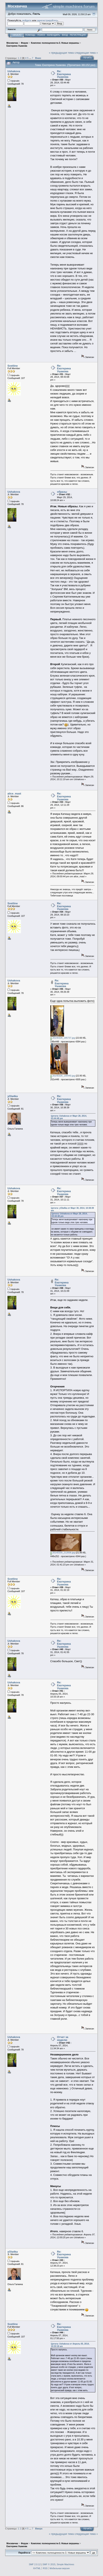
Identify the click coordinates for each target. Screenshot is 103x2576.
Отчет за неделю (62, 2038)
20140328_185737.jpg (62, 1038)
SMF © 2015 (48, 2564)
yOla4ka (12, 1096)
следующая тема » (86, 52)
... (30, 58)
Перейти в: (24, 2552)
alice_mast (14, 793)
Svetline (12, 365)
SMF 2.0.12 (35, 2564)
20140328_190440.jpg (62, 1075)
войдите (27, 20)
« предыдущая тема (61, 52)
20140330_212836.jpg (62, 1552)
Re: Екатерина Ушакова (64, 74)
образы (62, 491)
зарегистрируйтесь (47, 20)
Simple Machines (65, 2564)
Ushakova (13, 71)
